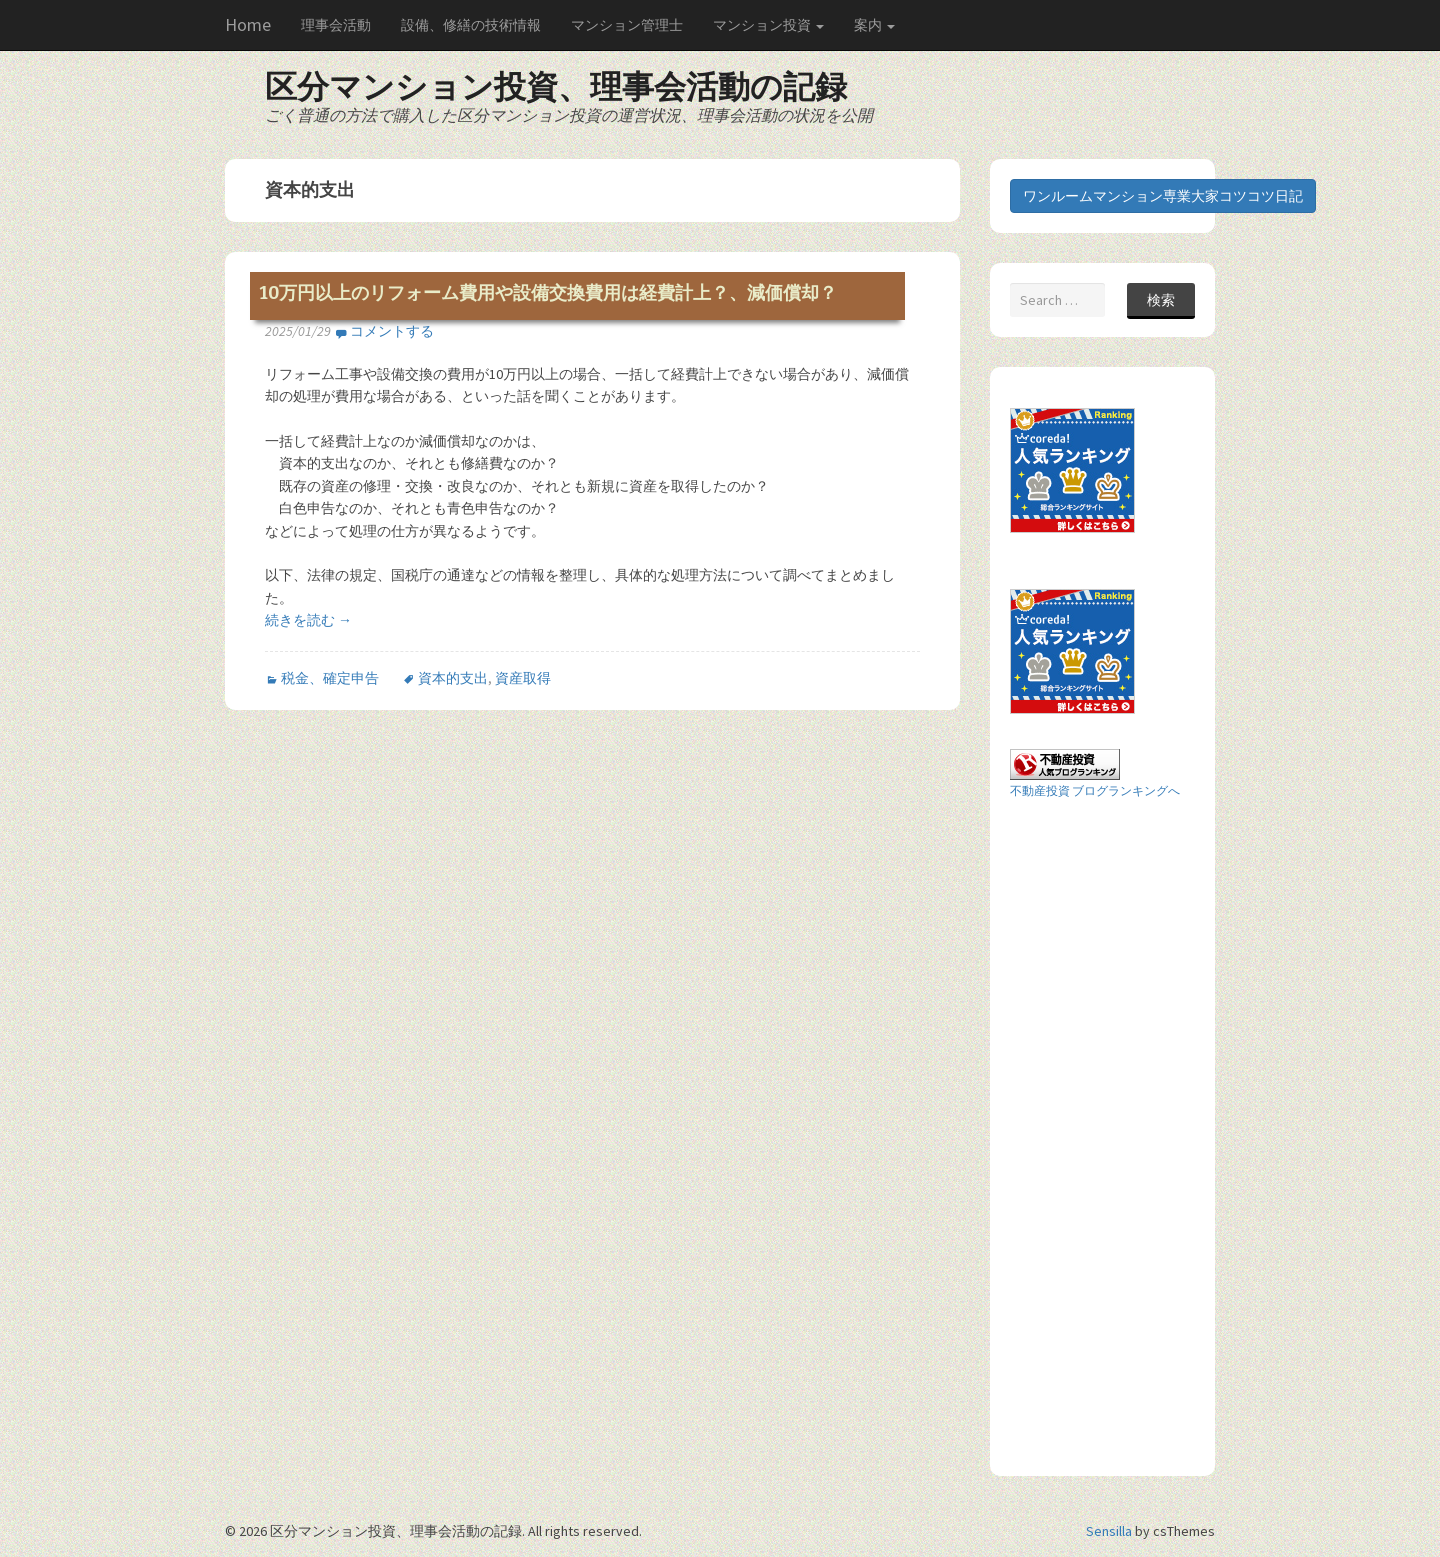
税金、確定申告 (330, 678)
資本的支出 (453, 678)
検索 (1161, 300)
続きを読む (308, 620)
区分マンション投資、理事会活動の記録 (556, 87)
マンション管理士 (627, 25)
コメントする (392, 331)
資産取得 (523, 678)
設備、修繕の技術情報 (471, 25)
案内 (874, 25)
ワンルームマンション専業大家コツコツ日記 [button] (1163, 196)
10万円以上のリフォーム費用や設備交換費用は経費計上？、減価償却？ (548, 293)
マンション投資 (768, 25)
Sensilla (1109, 1531)
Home (248, 24)
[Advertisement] (1090, 1136)
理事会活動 (336, 25)
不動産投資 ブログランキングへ (1095, 790)
